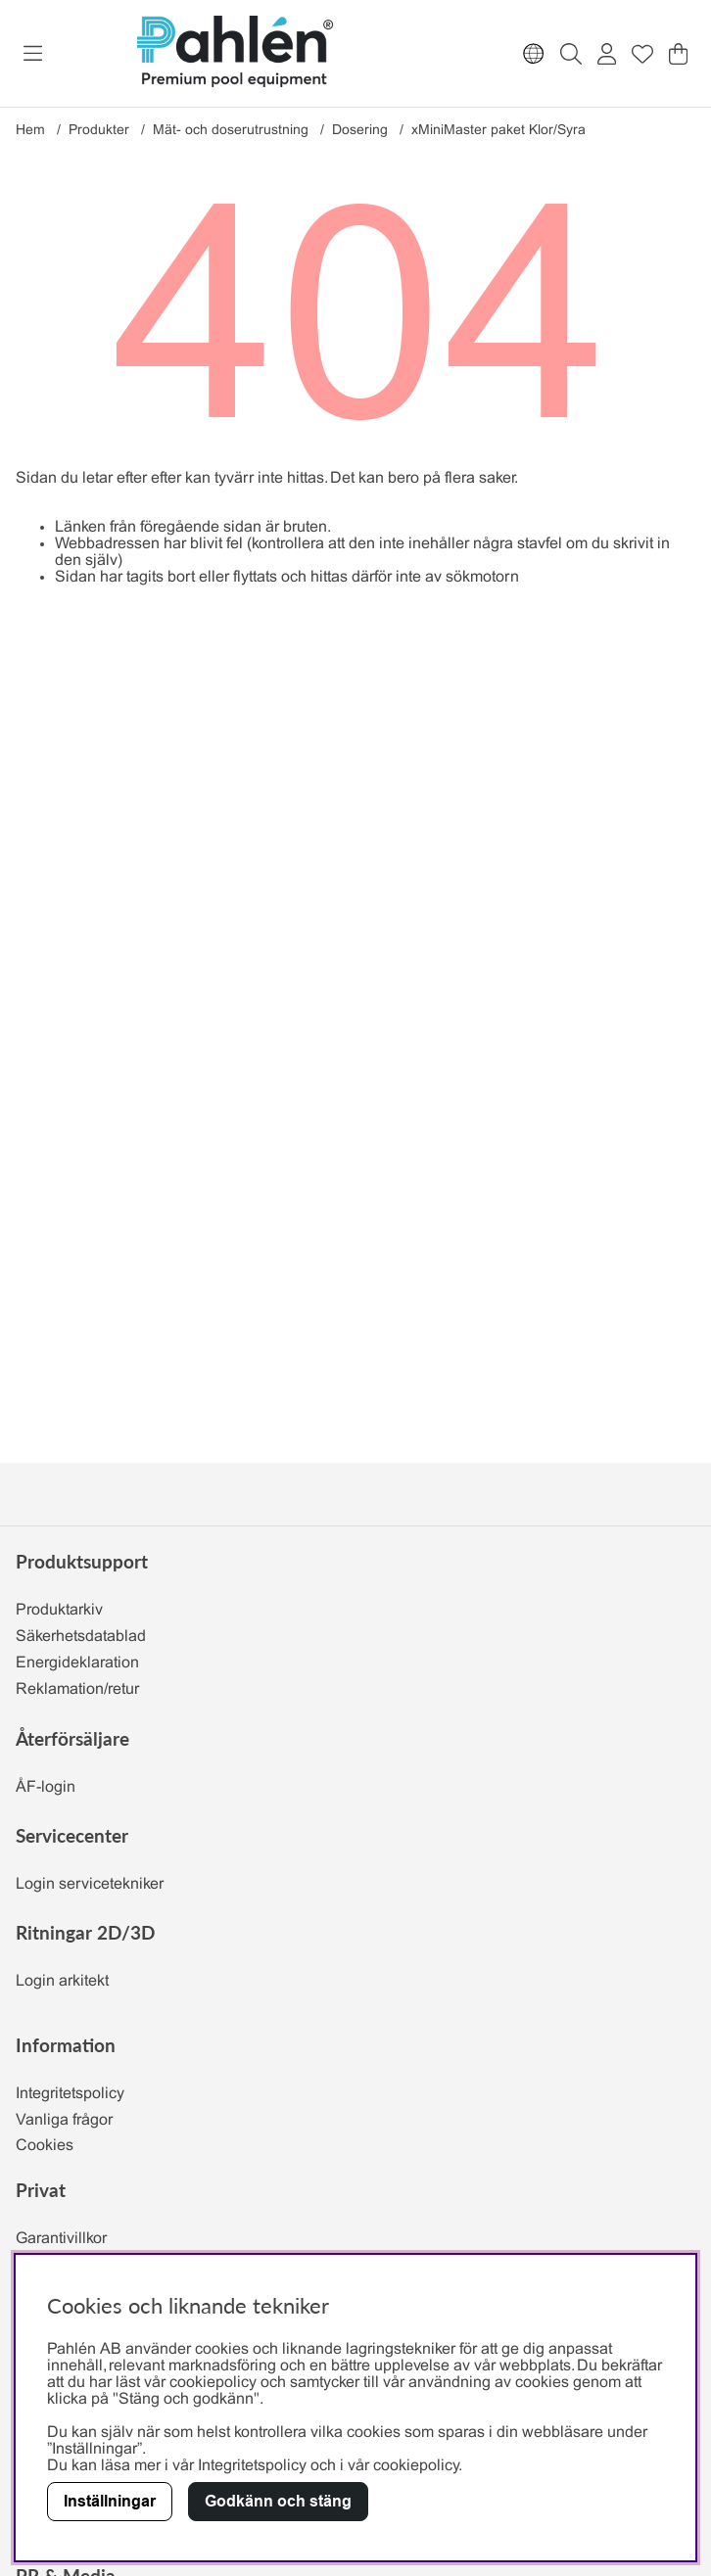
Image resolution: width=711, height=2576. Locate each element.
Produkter (99, 130)
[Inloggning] (607, 53)
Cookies (44, 2145)
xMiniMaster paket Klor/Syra (498, 130)
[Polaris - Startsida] (235, 53)
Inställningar (110, 2501)
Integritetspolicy (70, 2093)
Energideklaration (77, 1663)
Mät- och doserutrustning (230, 130)
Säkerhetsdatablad (81, 1636)
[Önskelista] (642, 53)
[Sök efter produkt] (571, 53)
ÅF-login (45, 1787)
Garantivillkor (61, 2238)
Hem (30, 130)
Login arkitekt (62, 1981)
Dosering (360, 130)
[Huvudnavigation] (33, 53)
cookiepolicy (415, 2466)
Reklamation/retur (77, 1689)
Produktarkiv (59, 1610)
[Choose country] (533, 53)
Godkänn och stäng (278, 2501)
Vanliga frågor (64, 2120)
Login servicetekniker (90, 1884)
